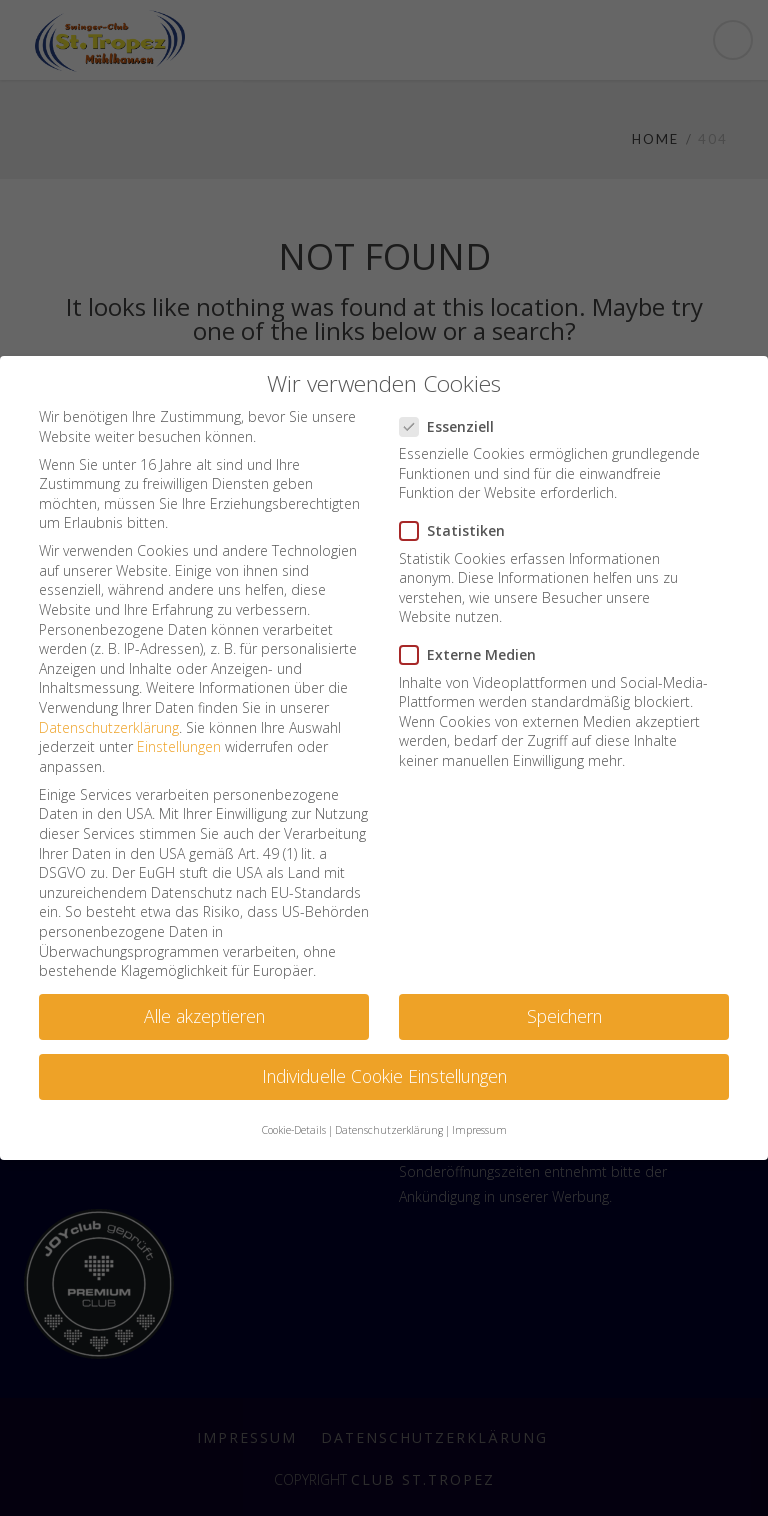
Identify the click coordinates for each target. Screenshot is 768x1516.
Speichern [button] (564, 1016)
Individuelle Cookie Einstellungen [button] (384, 1076)
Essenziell (453, 426)
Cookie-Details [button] (294, 1130)
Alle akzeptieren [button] (204, 1016)
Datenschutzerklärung (109, 727)
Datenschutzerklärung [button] (389, 1130)
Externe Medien (474, 654)
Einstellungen (179, 746)
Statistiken (458, 530)
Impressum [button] (479, 1130)
